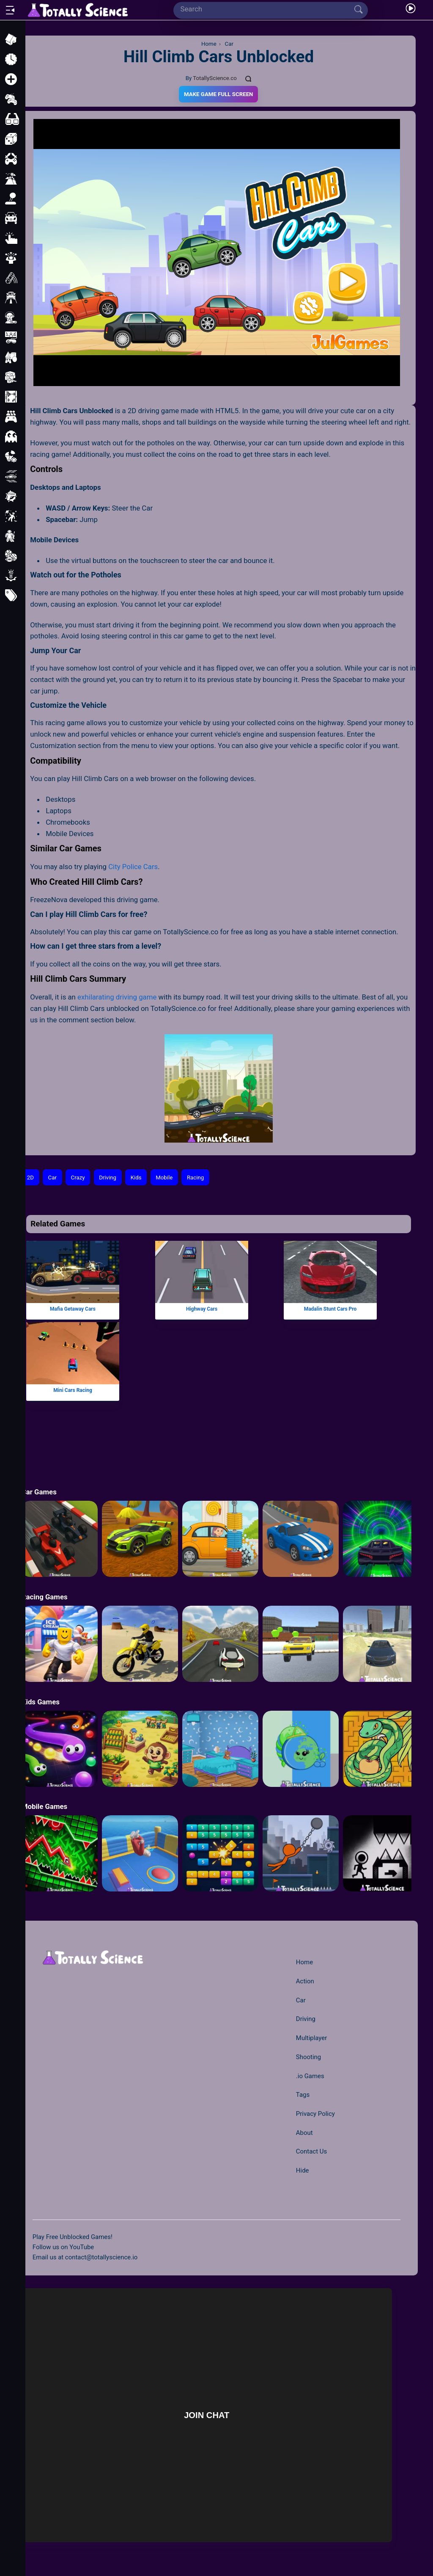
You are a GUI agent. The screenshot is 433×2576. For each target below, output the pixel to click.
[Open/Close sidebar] (10, 10)
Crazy (78, 1177)
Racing (195, 1177)
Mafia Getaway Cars (73, 1308)
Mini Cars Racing (72, 1390)
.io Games (310, 2076)
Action (305, 1981)
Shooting (308, 2057)
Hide (302, 2170)
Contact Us (311, 2151)
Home (304, 1962)
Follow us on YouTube (63, 2247)
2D (30, 1177)
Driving (107, 1177)
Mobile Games (44, 1806)
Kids (136, 1177)
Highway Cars (201, 1308)
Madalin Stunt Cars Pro (330, 1308)
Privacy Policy (315, 2114)
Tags (303, 2094)
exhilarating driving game (116, 997)
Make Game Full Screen (218, 94)
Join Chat (206, 2414)
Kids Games (41, 1702)
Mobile (164, 1177)
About (304, 2133)
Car (52, 1177)
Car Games (39, 1492)
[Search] (267, 9)
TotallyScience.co (215, 78)
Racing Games (45, 1597)
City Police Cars (133, 866)
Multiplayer (311, 2038)
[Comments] (248, 78)
